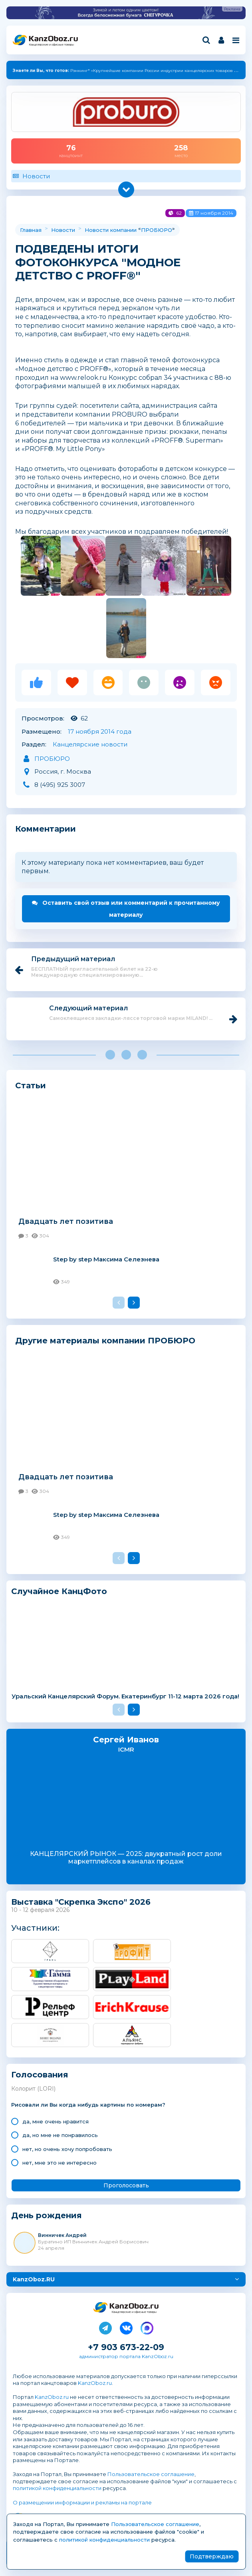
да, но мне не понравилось (60, 2135)
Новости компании (111, 230)
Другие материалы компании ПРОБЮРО (105, 1340)
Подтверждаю (212, 2556)
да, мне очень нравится (55, 2121)
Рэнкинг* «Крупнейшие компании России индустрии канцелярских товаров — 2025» (131, 70)
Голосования (39, 2074)
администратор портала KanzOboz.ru (126, 2356)
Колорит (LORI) (33, 2088)
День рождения (46, 2215)
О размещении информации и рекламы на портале (82, 2502)
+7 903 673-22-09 (126, 2347)
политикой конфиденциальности (57, 2488)
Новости (36, 176)
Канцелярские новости (90, 744)
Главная (31, 230)
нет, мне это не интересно (59, 2162)
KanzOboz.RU (34, 2279)
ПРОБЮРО (156, 230)
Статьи (30, 1085)
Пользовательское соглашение (150, 2474)
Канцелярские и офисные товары (51, 44)
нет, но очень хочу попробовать (67, 2149)
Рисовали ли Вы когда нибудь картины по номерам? (88, 2105)
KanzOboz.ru (95, 2383)
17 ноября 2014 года (99, 731)
